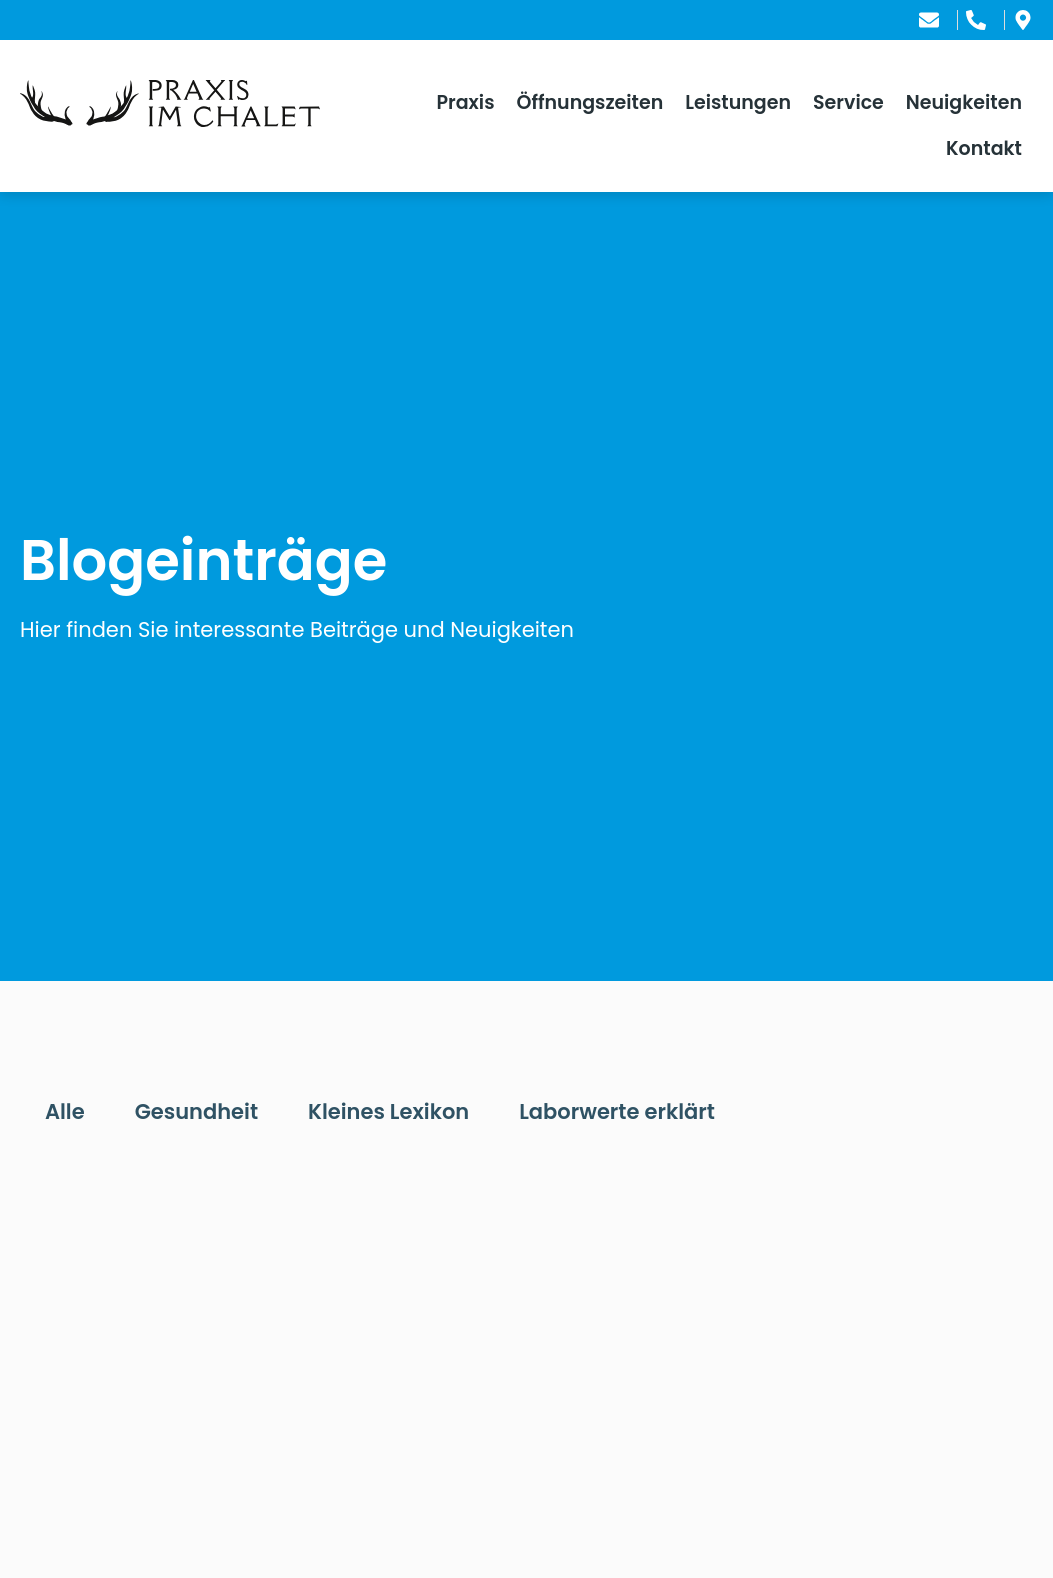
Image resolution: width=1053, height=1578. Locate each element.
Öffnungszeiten (590, 102)
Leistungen (738, 102)
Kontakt (984, 148)
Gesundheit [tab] (196, 1111)
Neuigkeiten (964, 102)
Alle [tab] (65, 1111)
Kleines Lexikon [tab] (388, 1111)
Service (848, 102)
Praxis (465, 102)
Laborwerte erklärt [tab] (617, 1111)
